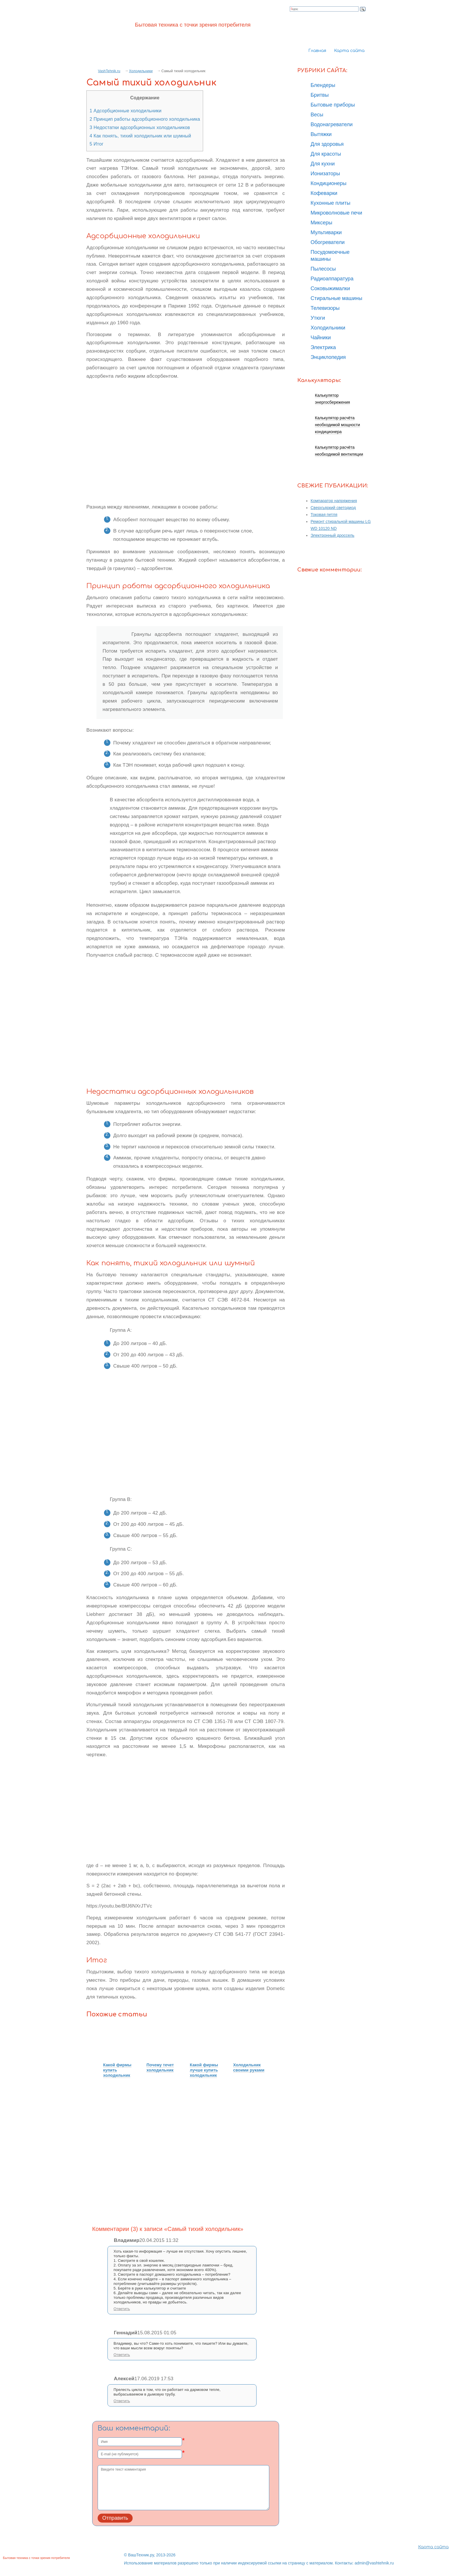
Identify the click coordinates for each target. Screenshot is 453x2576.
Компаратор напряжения (334, 500)
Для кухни (323, 164)
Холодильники (141, 71)
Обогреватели (328, 242)
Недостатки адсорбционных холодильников (140, 127)
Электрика (323, 347)
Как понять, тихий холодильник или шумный (140, 135)
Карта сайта (349, 51)
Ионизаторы (325, 173)
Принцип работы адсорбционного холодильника (145, 119)
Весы (317, 115)
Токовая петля (324, 514)
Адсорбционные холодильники (125, 110)
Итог (96, 143)
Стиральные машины (336, 298)
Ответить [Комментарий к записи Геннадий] (122, 2355)
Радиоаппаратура (332, 279)
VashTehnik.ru (109, 71)
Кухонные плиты (330, 203)
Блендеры (323, 85)
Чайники (321, 337)
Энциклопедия (328, 357)
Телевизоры (325, 308)
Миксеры (321, 223)
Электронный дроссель (332, 535)
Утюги (318, 318)
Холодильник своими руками (248, 2067)
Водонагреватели (332, 124)
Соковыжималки (330, 288)
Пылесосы (323, 269)
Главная (317, 51)
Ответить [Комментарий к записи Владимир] (122, 2309)
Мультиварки (326, 232)
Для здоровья (327, 144)
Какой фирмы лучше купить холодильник (204, 2070)
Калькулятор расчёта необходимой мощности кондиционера (337, 425)
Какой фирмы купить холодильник (117, 2070)
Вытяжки (321, 134)
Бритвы (320, 95)
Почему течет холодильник (160, 2067)
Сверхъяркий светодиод (333, 507)
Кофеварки (324, 193)
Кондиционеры (328, 183)
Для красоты (326, 154)
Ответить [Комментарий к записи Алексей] (122, 2401)
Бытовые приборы (333, 105)
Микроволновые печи (336, 213)
